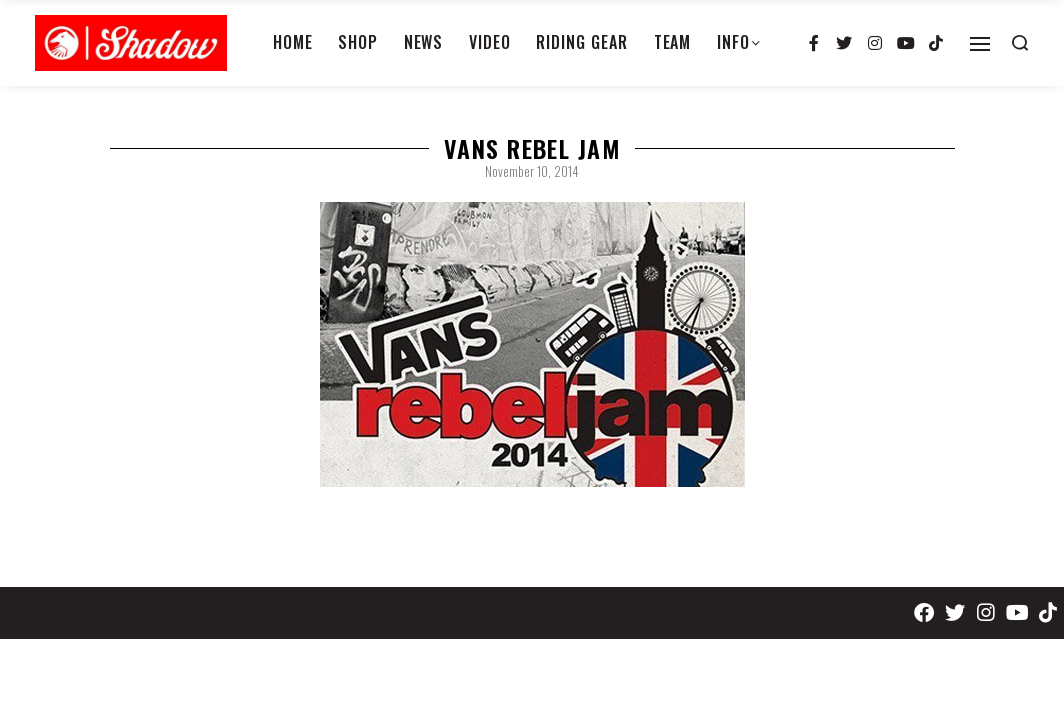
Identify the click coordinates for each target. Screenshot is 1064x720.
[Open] (980, 44)
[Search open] (1020, 43)
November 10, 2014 (532, 171)
